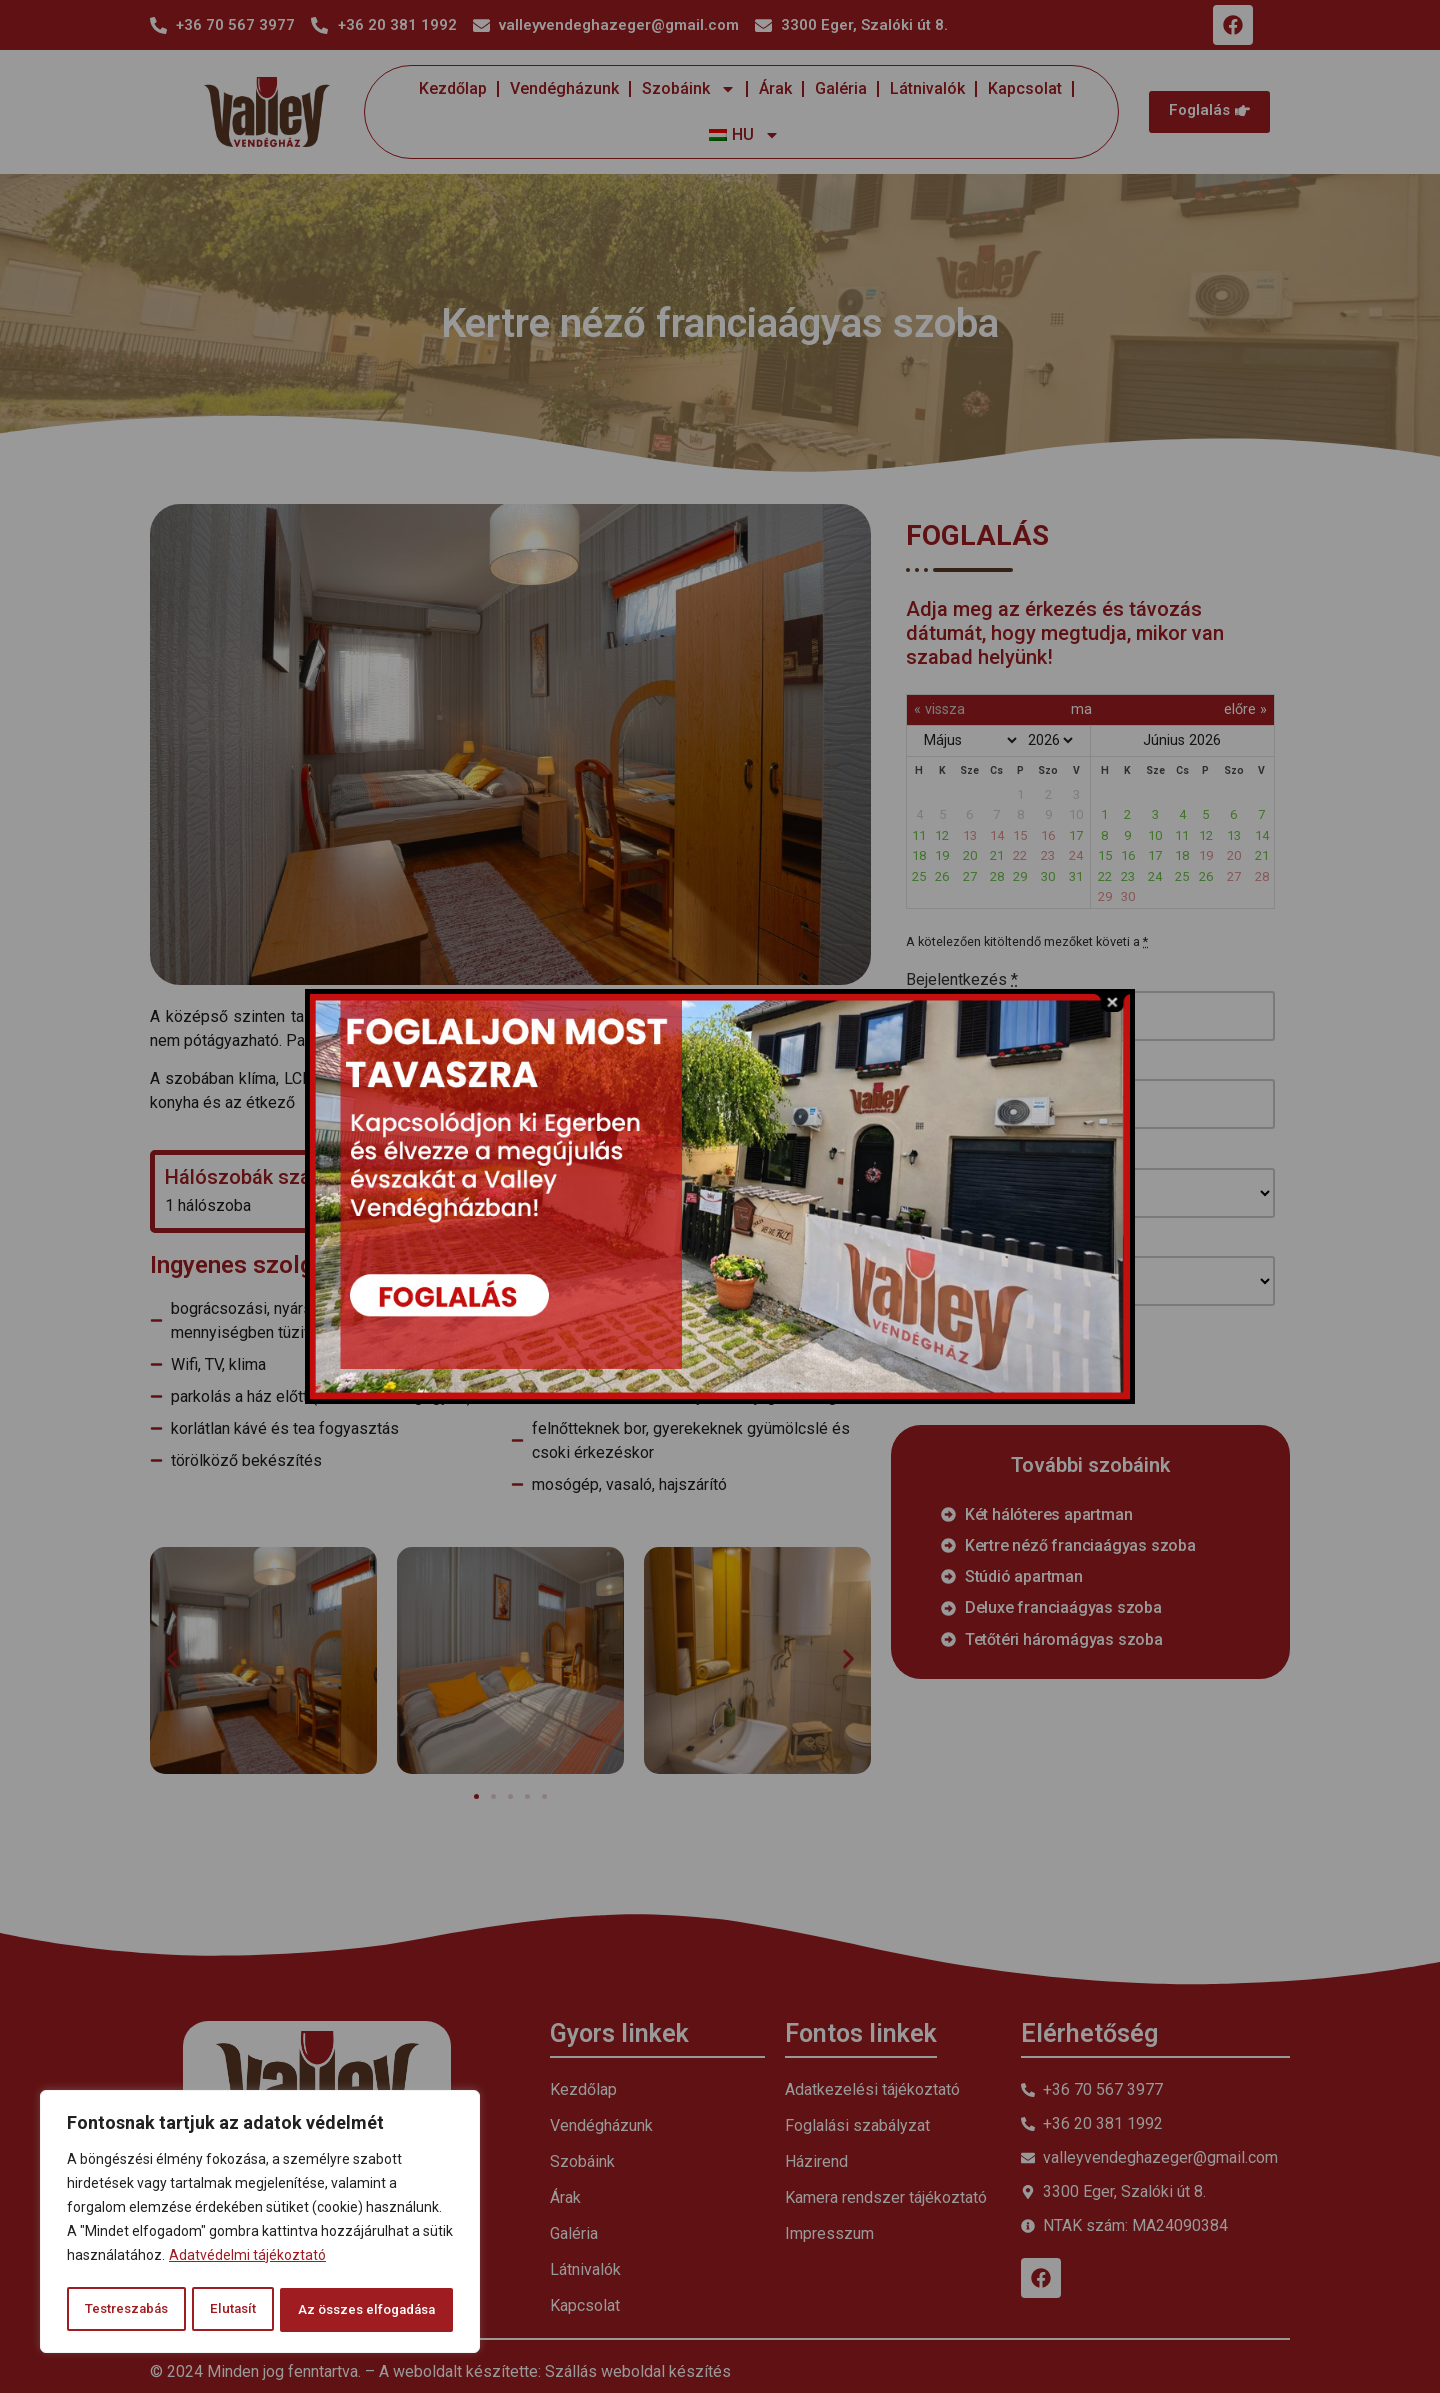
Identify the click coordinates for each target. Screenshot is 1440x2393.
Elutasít (230, 2310)
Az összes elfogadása (365, 2310)
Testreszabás (125, 2310)
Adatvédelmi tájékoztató (247, 2260)
